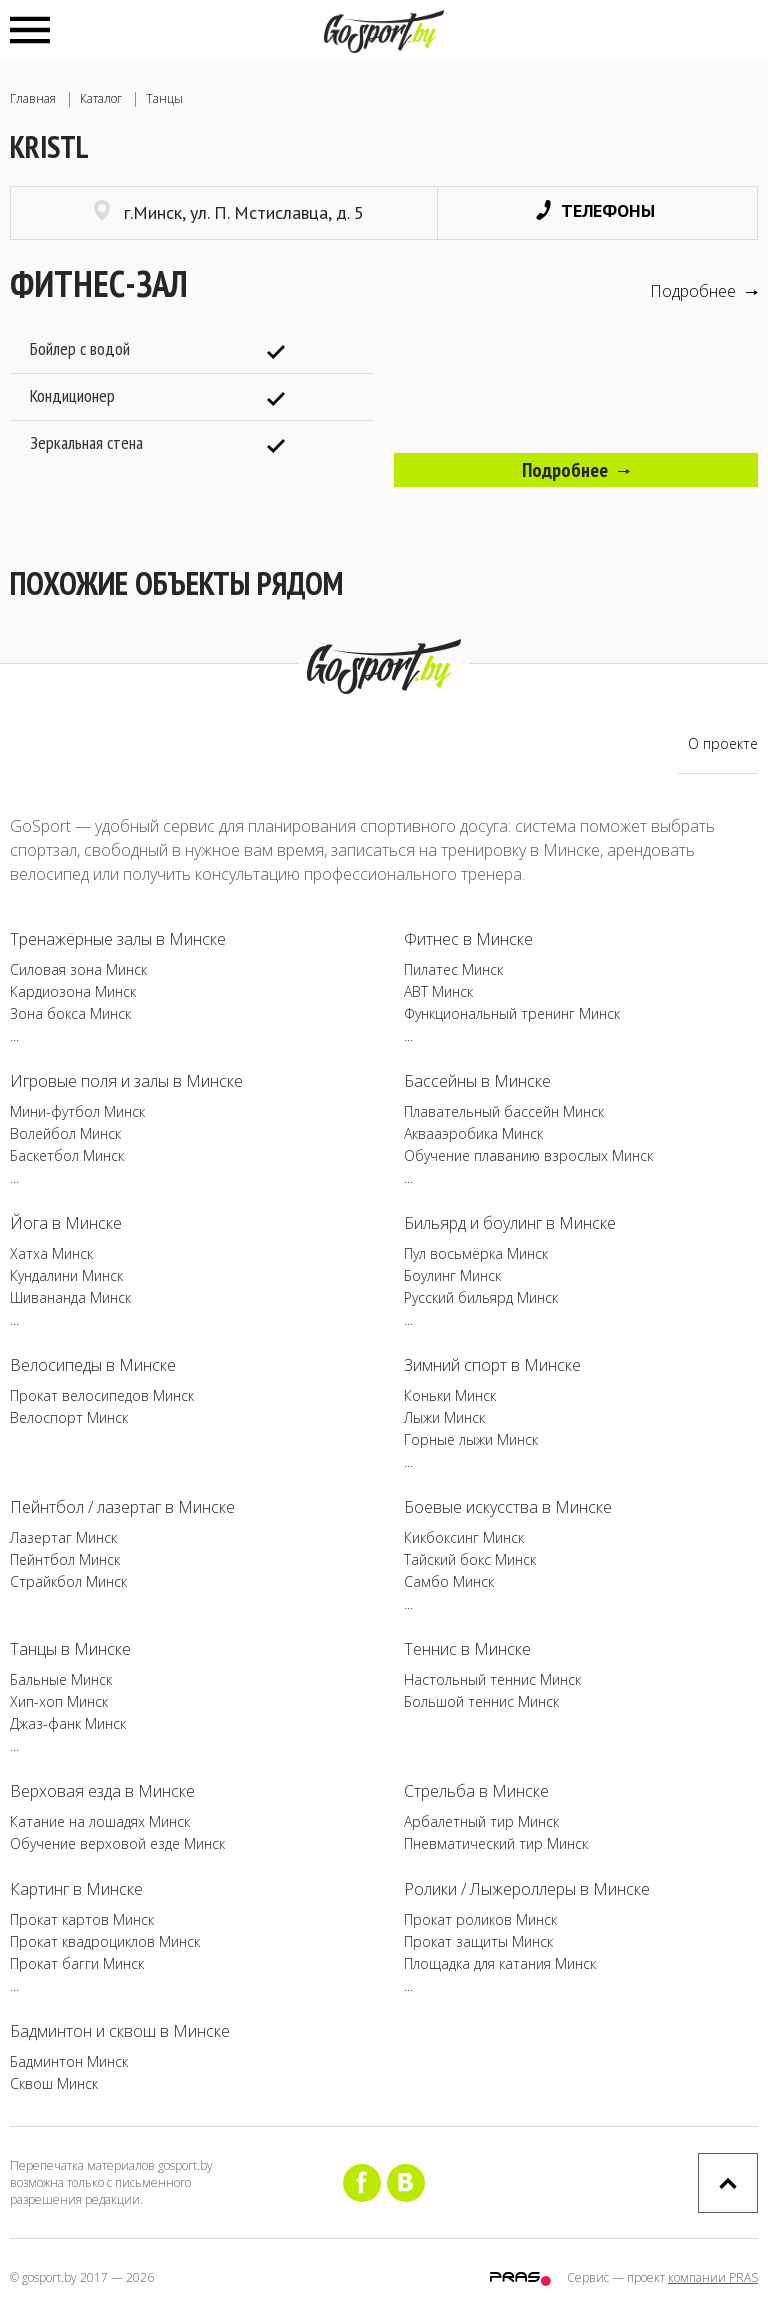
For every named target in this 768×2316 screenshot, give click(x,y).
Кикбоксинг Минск (464, 1537)
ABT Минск (438, 991)
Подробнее (704, 291)
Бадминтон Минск (69, 2061)
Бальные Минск (61, 1679)
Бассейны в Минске (477, 1081)
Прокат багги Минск (77, 1963)
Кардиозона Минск (73, 991)
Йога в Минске (66, 1223)
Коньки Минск (450, 1395)
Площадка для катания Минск (500, 1963)
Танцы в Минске (70, 1649)
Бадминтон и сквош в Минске (120, 2031)
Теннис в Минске (467, 1649)
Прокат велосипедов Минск (102, 1395)
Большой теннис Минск (481, 1701)
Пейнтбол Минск (65, 1559)
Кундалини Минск (66, 1275)
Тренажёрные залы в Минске (118, 939)
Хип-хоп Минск (59, 1701)
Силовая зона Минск (78, 969)
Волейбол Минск (65, 1133)
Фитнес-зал (99, 283)
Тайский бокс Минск (470, 1559)
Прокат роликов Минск (480, 1919)
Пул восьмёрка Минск (476, 1253)
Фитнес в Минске (468, 939)
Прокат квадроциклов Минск (105, 1941)
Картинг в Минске (76, 1889)
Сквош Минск (54, 2083)
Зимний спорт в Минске (492, 1365)
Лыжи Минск (444, 1417)
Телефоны (595, 210)
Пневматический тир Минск (496, 1843)
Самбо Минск (449, 1581)
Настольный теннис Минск (492, 1679)
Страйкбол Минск (68, 1581)
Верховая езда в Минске (102, 1791)
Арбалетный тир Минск (481, 1821)
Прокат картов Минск (82, 1919)
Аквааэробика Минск (473, 1133)
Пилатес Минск (453, 969)
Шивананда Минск (70, 1297)
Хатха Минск (51, 1253)
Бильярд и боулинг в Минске (510, 1223)
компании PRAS (713, 2277)
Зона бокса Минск (70, 1013)
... (14, 1035)
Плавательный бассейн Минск (504, 1111)
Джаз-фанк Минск (68, 1723)
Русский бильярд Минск (481, 1297)
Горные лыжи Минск (471, 1439)
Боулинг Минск (452, 1275)
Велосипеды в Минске (93, 1365)
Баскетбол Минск (67, 1155)
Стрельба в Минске (476, 1791)
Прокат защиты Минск (478, 1941)
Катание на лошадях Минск (100, 1821)
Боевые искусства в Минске (508, 1507)
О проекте (723, 743)
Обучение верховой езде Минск (117, 1843)
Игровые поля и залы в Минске (126, 1081)
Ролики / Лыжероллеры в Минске (527, 1889)
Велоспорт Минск (69, 1417)
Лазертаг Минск (63, 1537)
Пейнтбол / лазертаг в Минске (122, 1507)
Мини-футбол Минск (77, 1111)
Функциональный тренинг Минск (512, 1013)
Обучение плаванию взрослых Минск (528, 1155)
